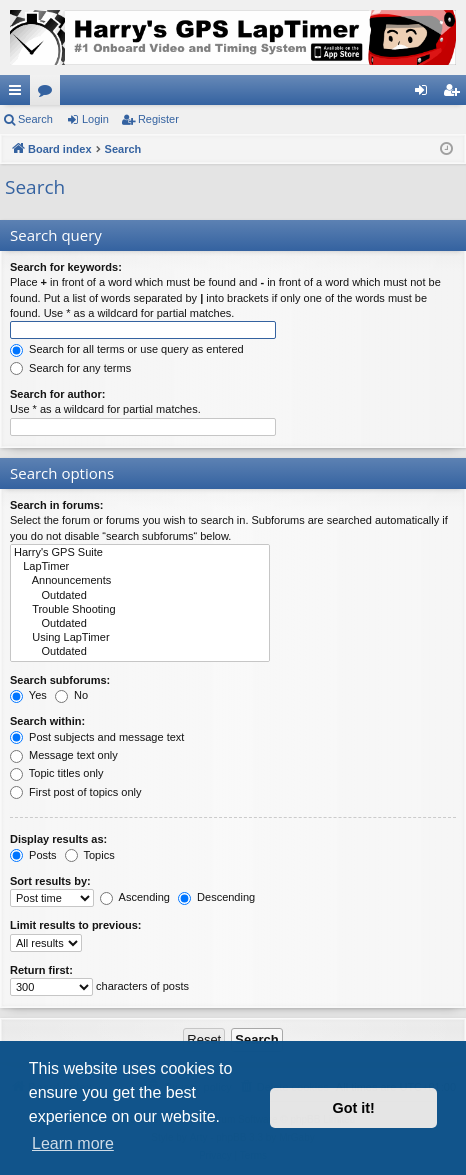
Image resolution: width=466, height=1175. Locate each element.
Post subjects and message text (97, 737)
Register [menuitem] (455, 94)
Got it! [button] (354, 1108)
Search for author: (57, 394)
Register (158, 119)
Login (95, 119)
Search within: (47, 721)
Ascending (135, 897)
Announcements (140, 581)
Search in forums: (57, 505)
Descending (216, 897)
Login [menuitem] (425, 94)
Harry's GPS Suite (140, 553)
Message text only (64, 755)
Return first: (41, 970)
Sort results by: (50, 881)
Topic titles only (56, 773)
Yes (28, 695)
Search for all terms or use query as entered (127, 349)
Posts (33, 855)
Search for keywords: (66, 267)
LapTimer (140, 567)
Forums (49, 94)
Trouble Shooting (140, 610)
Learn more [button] (73, 1143)
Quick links (19, 94)
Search (35, 119)
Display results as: (58, 839)
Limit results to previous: (75, 925)
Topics (90, 855)
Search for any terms (70, 368)
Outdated (140, 596)
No (71, 695)
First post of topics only (76, 792)
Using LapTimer (140, 638)
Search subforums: (60, 680)
